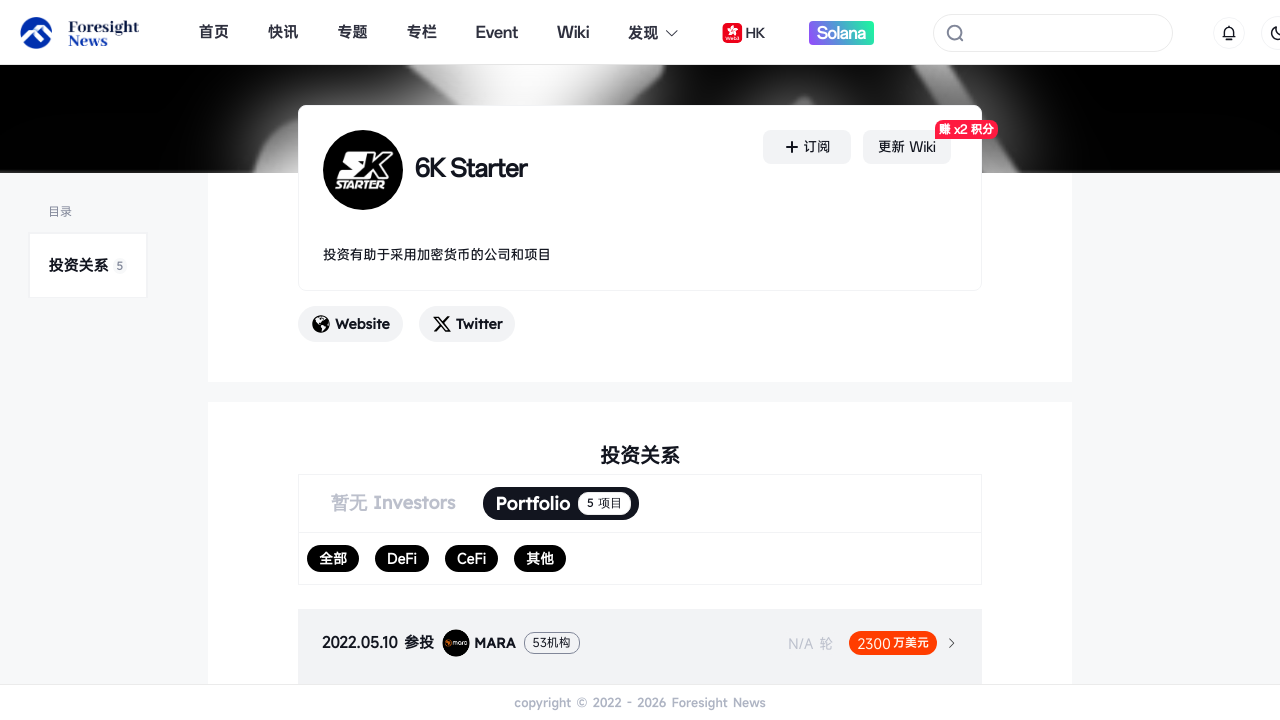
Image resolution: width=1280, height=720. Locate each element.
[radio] (333, 558)
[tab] (640, 643)
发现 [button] (654, 33)
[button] (640, 643)
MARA (478, 643)
